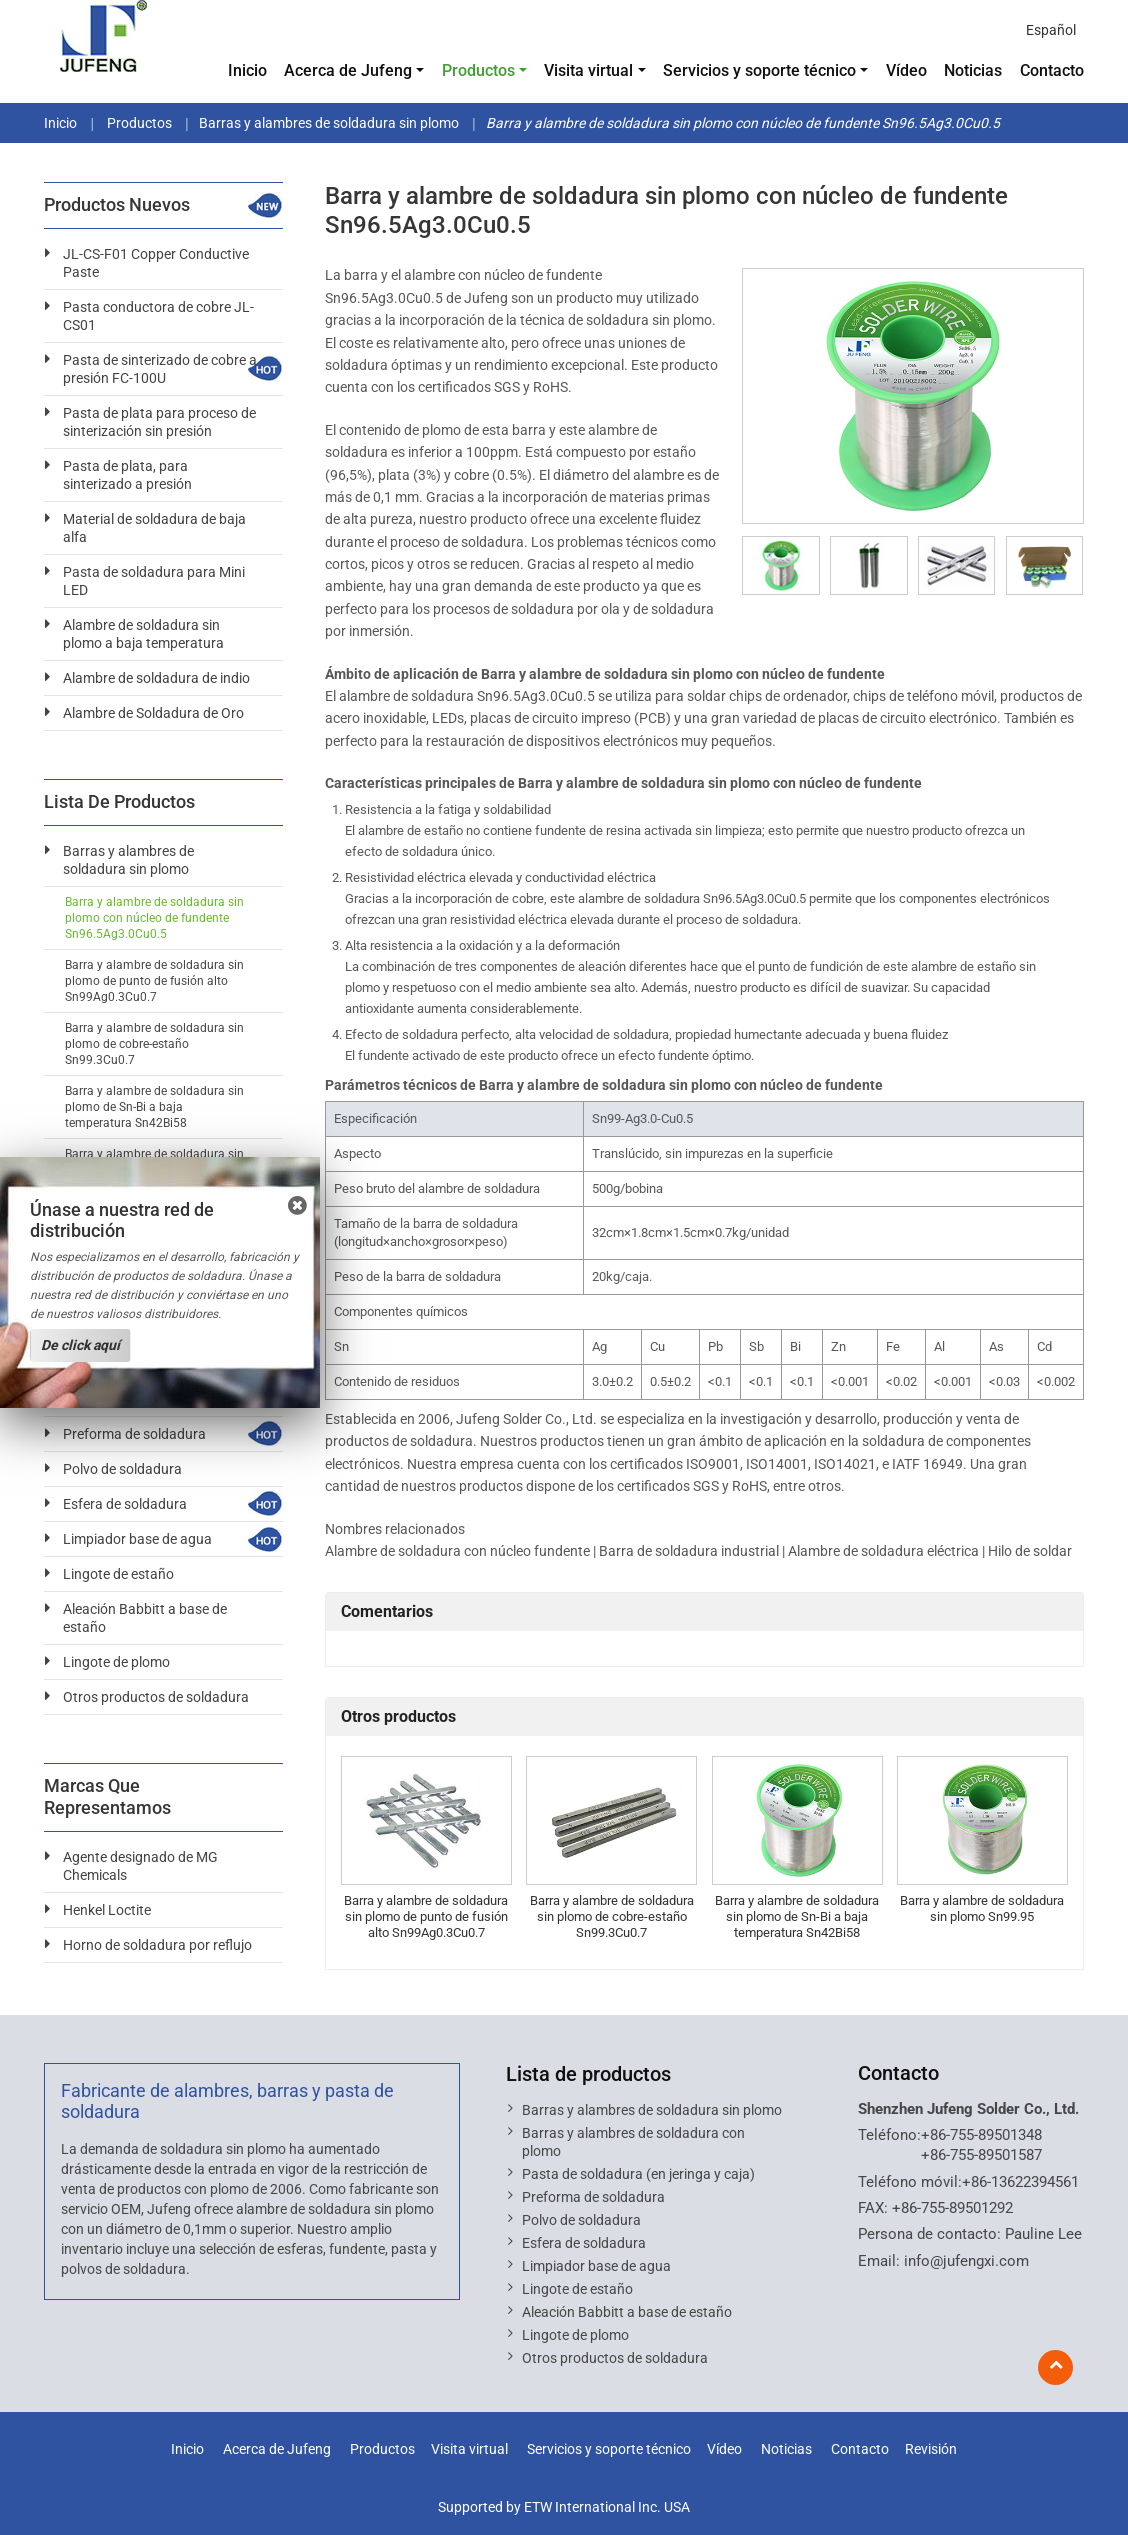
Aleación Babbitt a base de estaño (145, 1618)
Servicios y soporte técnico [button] (759, 70)
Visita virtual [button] (588, 70)
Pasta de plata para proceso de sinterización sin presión (159, 422)
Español (1051, 30)
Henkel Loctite (107, 1910)
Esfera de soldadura (125, 1504)
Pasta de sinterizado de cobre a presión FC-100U (160, 369)
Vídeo (906, 70)
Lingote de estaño (118, 1574)
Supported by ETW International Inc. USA (564, 2507)
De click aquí (80, 1345)
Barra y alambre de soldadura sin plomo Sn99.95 (982, 1908)
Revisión (931, 2449)
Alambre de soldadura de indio (156, 678)
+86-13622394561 (1020, 2182)
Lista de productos (588, 2074)
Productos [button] (478, 70)
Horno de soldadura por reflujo (157, 1945)
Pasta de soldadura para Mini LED (154, 581)
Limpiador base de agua (137, 1539)
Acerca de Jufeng (277, 2449)
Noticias (973, 70)
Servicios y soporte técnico (609, 2449)
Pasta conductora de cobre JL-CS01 (158, 316)
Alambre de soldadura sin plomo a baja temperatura (143, 634)
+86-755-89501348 (981, 2135)
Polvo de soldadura (122, 1469)
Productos (138, 123)
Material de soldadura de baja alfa (154, 528)
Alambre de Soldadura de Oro (153, 713)
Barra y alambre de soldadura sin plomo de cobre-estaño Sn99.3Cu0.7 (612, 1916)
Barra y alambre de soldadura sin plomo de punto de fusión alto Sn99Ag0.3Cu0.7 (426, 1916)
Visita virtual (469, 2449)
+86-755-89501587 (981, 2155)
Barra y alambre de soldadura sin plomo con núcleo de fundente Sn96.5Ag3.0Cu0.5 (154, 918)
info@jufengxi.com (966, 2261)
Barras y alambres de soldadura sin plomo (329, 123)
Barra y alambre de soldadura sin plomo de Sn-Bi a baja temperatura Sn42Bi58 (797, 1916)
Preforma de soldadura (134, 1434)
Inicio (247, 70)
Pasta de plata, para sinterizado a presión (127, 475)
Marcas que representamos (107, 1797)
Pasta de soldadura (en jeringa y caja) (638, 2174)
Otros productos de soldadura (156, 1697)
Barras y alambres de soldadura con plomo (633, 2142)
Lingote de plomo (116, 1662)
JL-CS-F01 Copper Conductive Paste (156, 263)
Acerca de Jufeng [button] (348, 70)
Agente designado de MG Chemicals (140, 1866)
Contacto (1052, 70)
